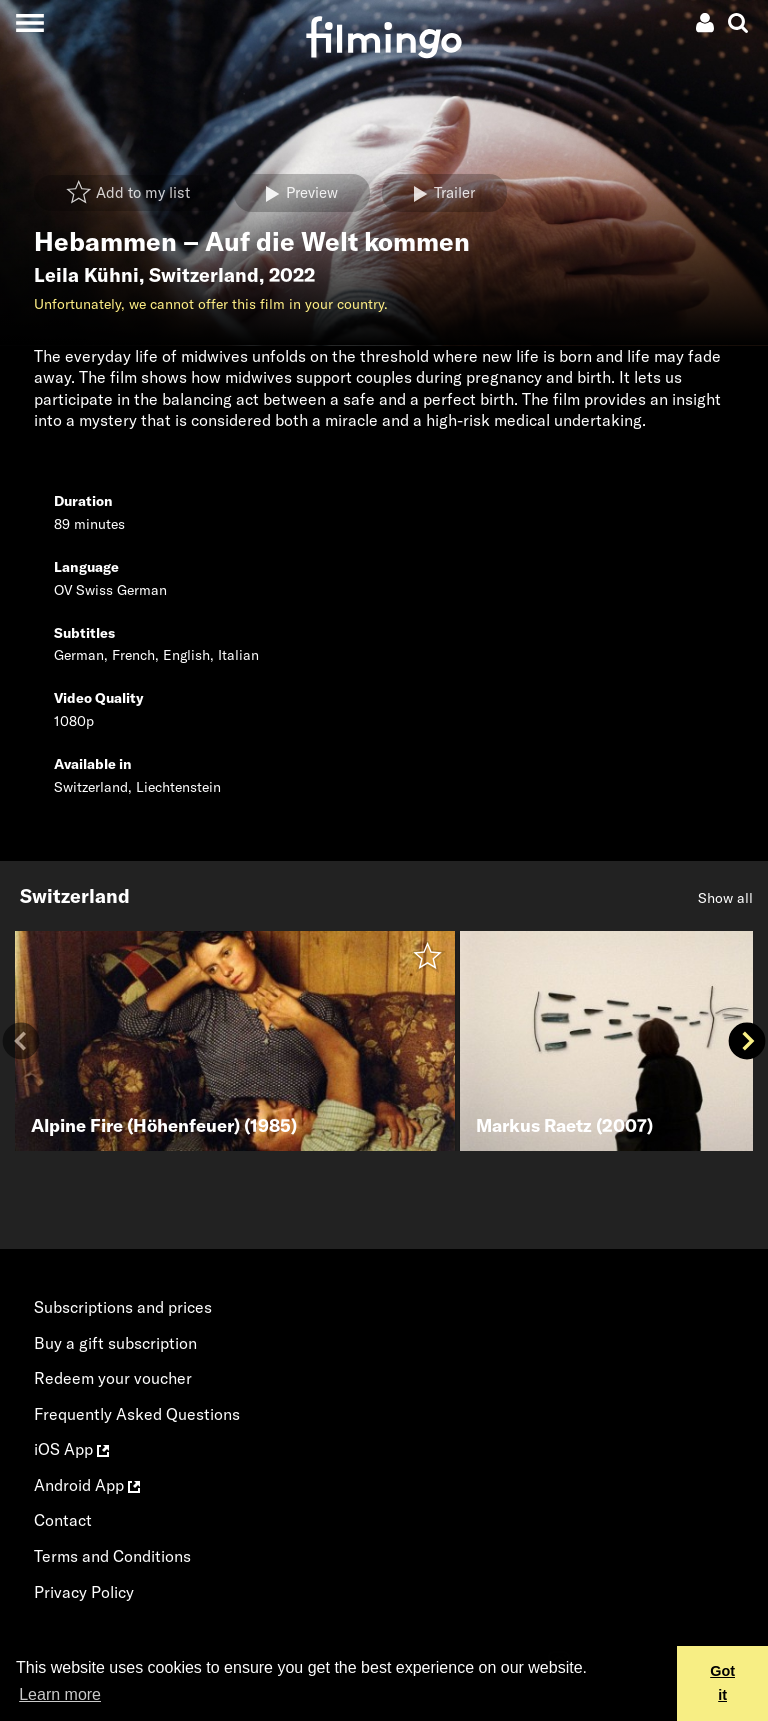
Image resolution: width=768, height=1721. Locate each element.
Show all (725, 898)
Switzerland (204, 275)
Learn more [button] (60, 1694)
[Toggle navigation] (29, 22)
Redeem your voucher (113, 1378)
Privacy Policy (84, 1592)
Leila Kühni (86, 275)
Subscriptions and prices (123, 1307)
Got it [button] (722, 1683)
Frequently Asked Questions (137, 1414)
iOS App (71, 1449)
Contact (63, 1520)
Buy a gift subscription (115, 1343)
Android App (87, 1485)
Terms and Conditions (112, 1556)
